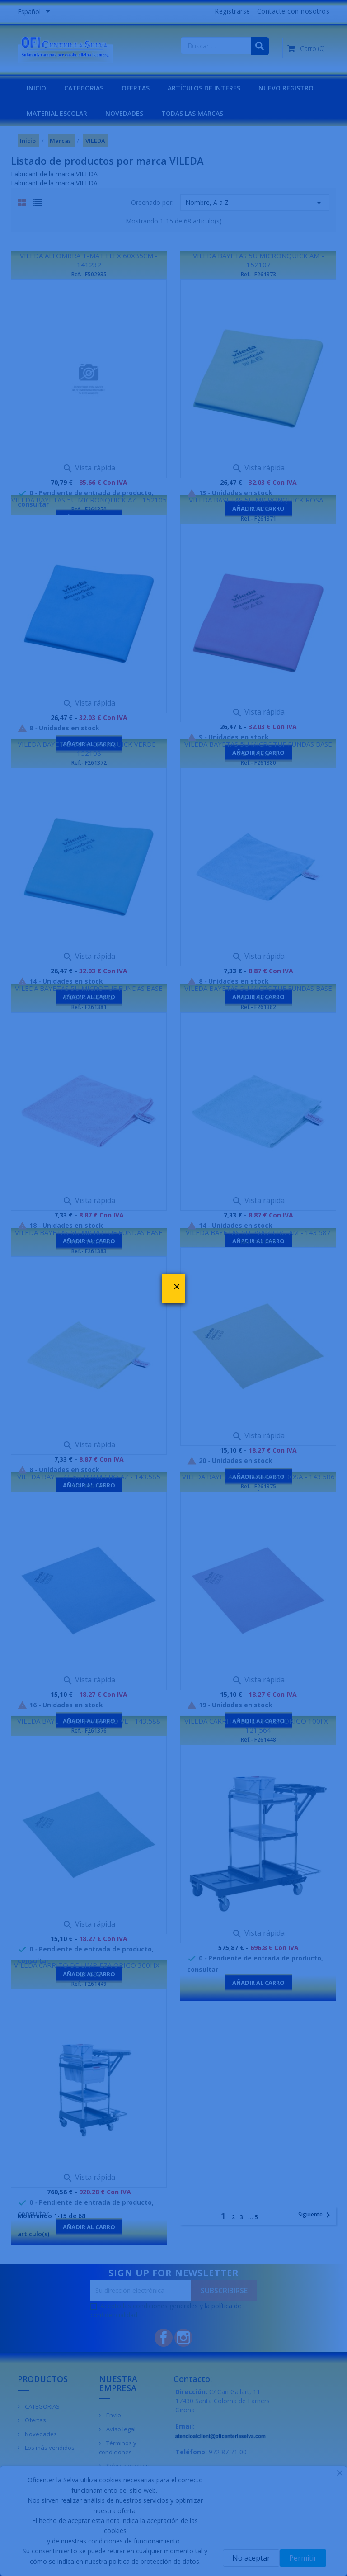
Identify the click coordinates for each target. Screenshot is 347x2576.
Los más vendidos (49, 2447)
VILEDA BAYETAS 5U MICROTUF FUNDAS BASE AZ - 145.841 (258, 748)
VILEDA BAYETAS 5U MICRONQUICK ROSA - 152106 (258, 504)
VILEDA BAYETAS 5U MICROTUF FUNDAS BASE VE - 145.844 (258, 993)
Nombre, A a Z (254, 202)
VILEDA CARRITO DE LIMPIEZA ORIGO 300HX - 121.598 (89, 1969)
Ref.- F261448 (258, 1739)
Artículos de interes (204, 88)
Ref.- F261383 (89, 1251)
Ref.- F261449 (89, 1984)
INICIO (36, 88)
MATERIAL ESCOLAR (57, 113)
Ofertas (34, 2420)
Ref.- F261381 (89, 1007)
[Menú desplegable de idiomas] (35, 12)
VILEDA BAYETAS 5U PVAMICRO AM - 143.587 (258, 1232)
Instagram (183, 2338)
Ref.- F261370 (89, 509)
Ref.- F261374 (89, 1486)
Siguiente (315, 2215)
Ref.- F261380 (258, 763)
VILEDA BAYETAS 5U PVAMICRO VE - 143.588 (88, 1720)
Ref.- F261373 (258, 274)
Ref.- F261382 (258, 1007)
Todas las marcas (192, 113)
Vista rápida (88, 468)
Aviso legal (120, 2429)
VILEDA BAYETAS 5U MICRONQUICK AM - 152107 (258, 260)
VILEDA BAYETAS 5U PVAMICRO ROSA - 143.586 (258, 1476)
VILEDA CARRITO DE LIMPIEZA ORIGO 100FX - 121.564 (258, 1725)
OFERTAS (136, 88)
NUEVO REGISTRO (286, 88)
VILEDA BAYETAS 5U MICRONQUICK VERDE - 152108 (89, 748)
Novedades (40, 2434)
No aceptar (251, 2558)
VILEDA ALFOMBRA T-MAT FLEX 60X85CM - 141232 (89, 260)
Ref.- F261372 (89, 763)
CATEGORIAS (83, 88)
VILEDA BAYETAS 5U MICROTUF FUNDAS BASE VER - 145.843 (89, 1237)
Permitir (303, 2558)
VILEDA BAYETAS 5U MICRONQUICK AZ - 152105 (89, 499)
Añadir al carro (258, 1983)
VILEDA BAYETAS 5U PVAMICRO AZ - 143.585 (88, 1476)
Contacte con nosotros (293, 11)
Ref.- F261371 (258, 518)
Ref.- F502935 (89, 274)
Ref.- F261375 (258, 1486)
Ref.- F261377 (258, 1242)
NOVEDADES (124, 113)
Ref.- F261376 (89, 1730)
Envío (113, 2415)
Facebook (164, 2338)
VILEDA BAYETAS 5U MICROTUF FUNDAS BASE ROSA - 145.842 (89, 993)
